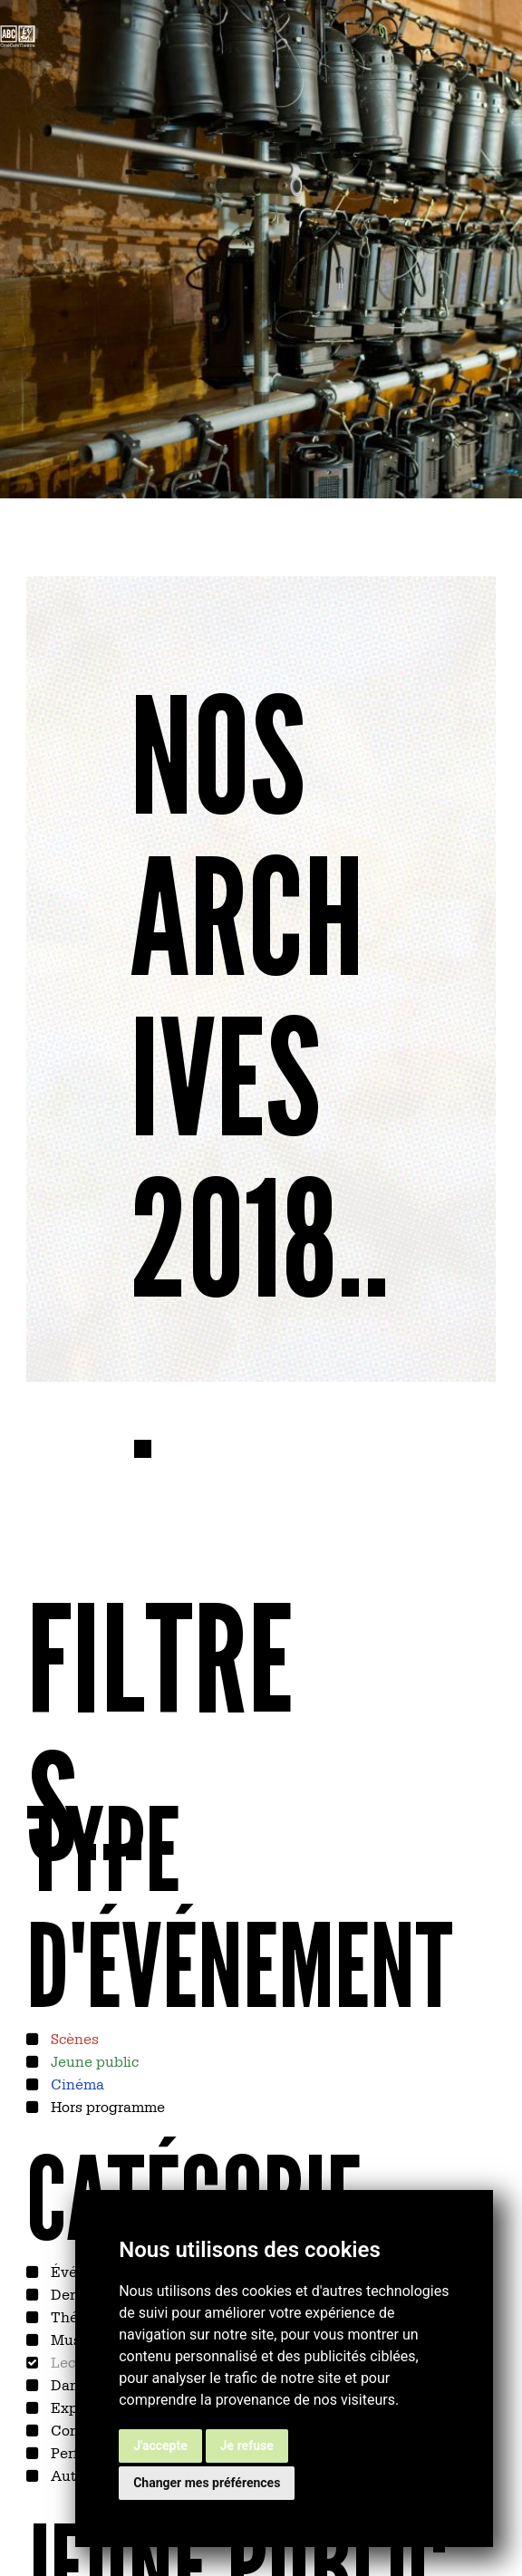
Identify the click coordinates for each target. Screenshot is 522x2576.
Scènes (73, 2037)
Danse (70, 2384)
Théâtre (76, 2316)
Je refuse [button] (247, 2445)
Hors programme (106, 2105)
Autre (68, 2474)
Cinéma (75, 2083)
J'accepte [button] (160, 2445)
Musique (79, 2338)
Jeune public (93, 2060)
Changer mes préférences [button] (206, 2482)
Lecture (75, 2361)
